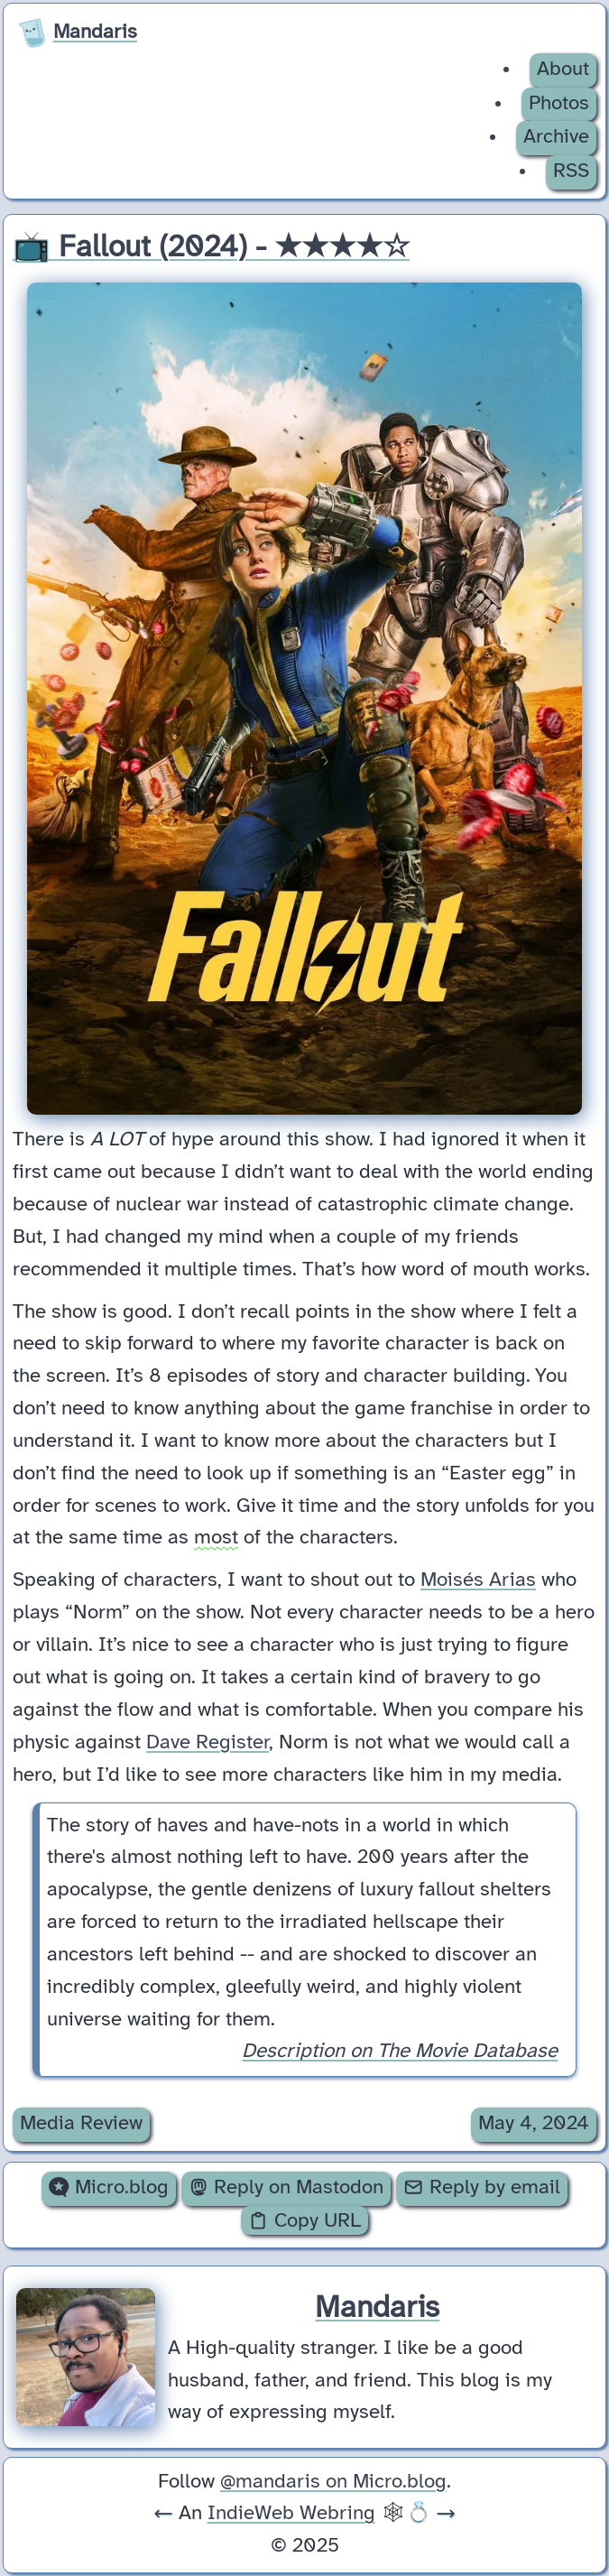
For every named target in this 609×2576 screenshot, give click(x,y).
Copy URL (304, 2221)
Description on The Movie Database (400, 2052)
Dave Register (207, 1743)
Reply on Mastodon (286, 2188)
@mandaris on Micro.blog (333, 2482)
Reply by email (481, 2188)
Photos (559, 104)
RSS (571, 171)
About (563, 69)
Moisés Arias (478, 1581)
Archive (556, 137)
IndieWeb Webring (291, 2514)
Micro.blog (108, 2188)
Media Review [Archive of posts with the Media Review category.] (81, 2124)
